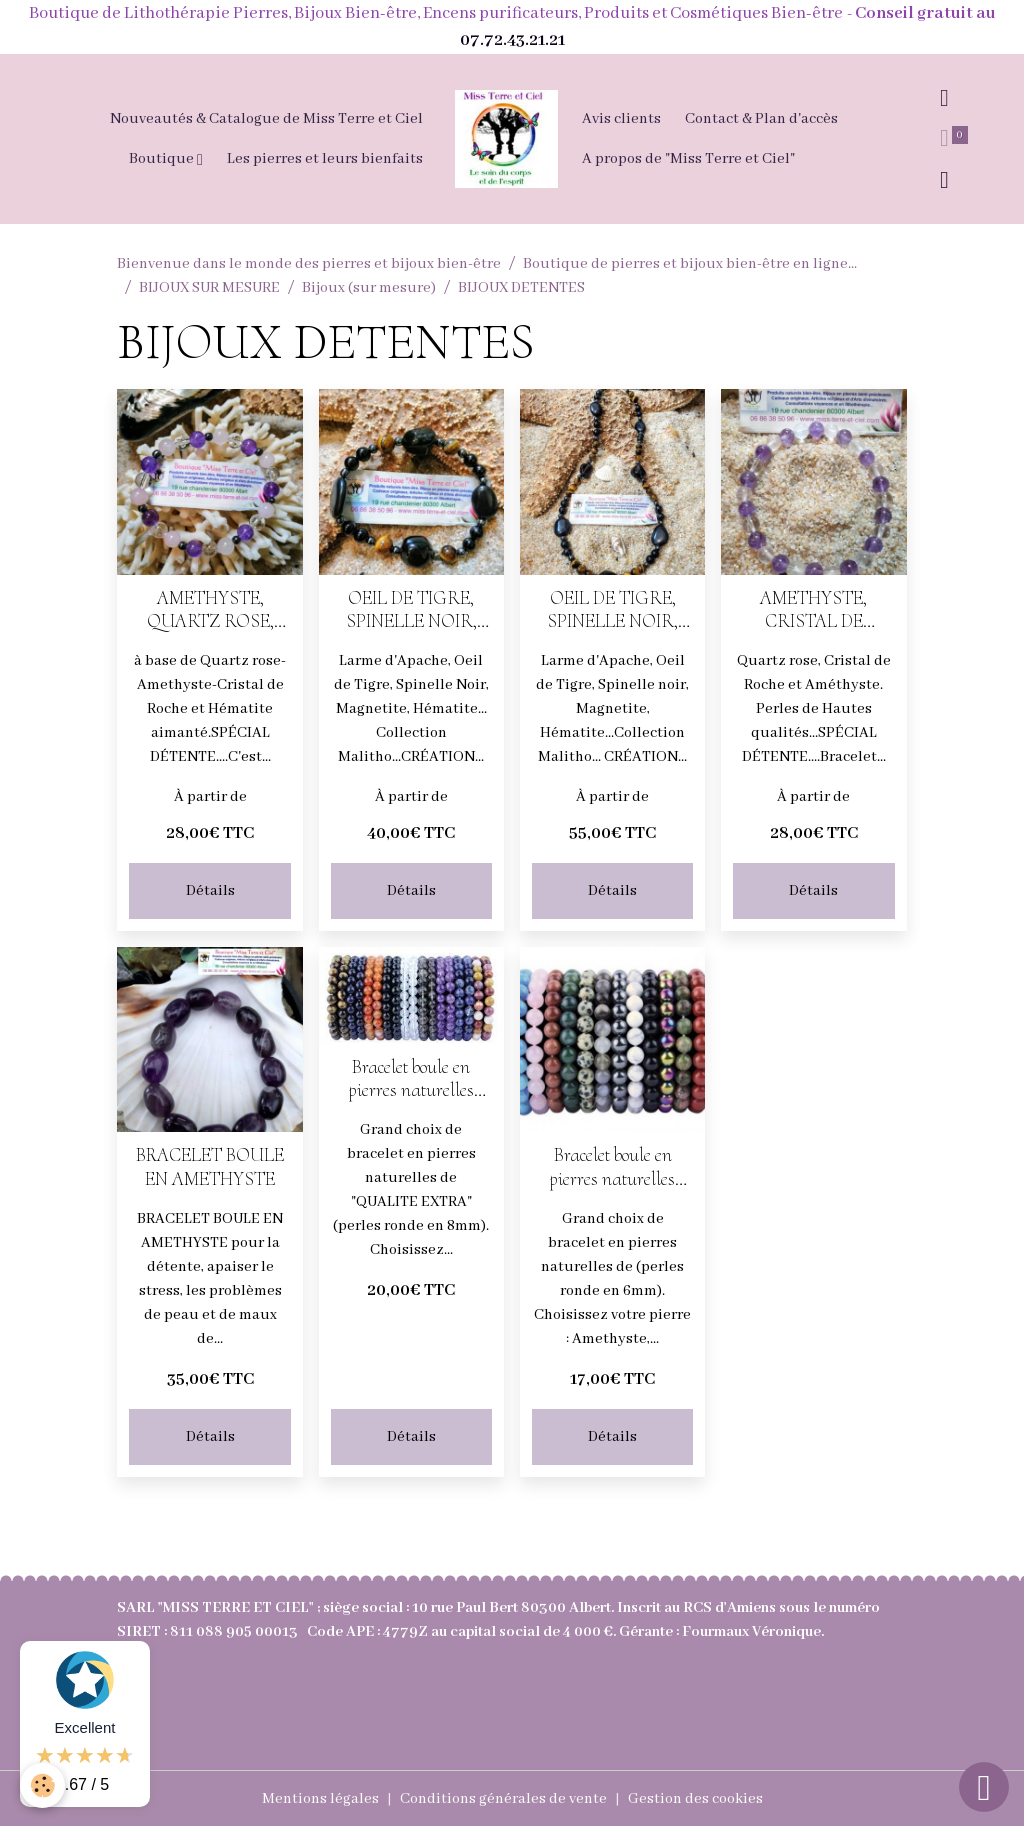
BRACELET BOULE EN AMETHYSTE (210, 1167)
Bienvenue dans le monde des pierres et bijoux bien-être (309, 264)
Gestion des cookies (695, 1799)
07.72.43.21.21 (512, 40)
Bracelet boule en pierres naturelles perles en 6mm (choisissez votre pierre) (612, 1167)
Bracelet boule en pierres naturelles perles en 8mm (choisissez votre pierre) (411, 1079)
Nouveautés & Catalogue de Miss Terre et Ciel (266, 119)
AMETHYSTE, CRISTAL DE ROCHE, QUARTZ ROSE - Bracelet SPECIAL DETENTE (814, 610)
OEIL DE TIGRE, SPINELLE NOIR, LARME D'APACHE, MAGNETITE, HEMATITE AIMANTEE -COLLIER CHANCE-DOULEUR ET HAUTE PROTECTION (613, 610)
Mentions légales (320, 1799)
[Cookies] (42, 1785)
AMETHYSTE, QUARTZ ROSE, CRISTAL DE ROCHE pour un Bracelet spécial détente (210, 610)
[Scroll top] (984, 1787)
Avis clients (621, 119)
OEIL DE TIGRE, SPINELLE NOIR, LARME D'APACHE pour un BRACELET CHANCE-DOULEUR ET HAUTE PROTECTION (411, 610)
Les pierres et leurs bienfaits (325, 159)
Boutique (163, 159)
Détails (210, 891)
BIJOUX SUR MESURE (209, 288)
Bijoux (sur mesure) (369, 288)
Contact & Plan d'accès (761, 119)
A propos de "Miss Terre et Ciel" (688, 159)
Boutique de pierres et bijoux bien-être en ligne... (690, 264)
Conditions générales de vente (503, 1799)
